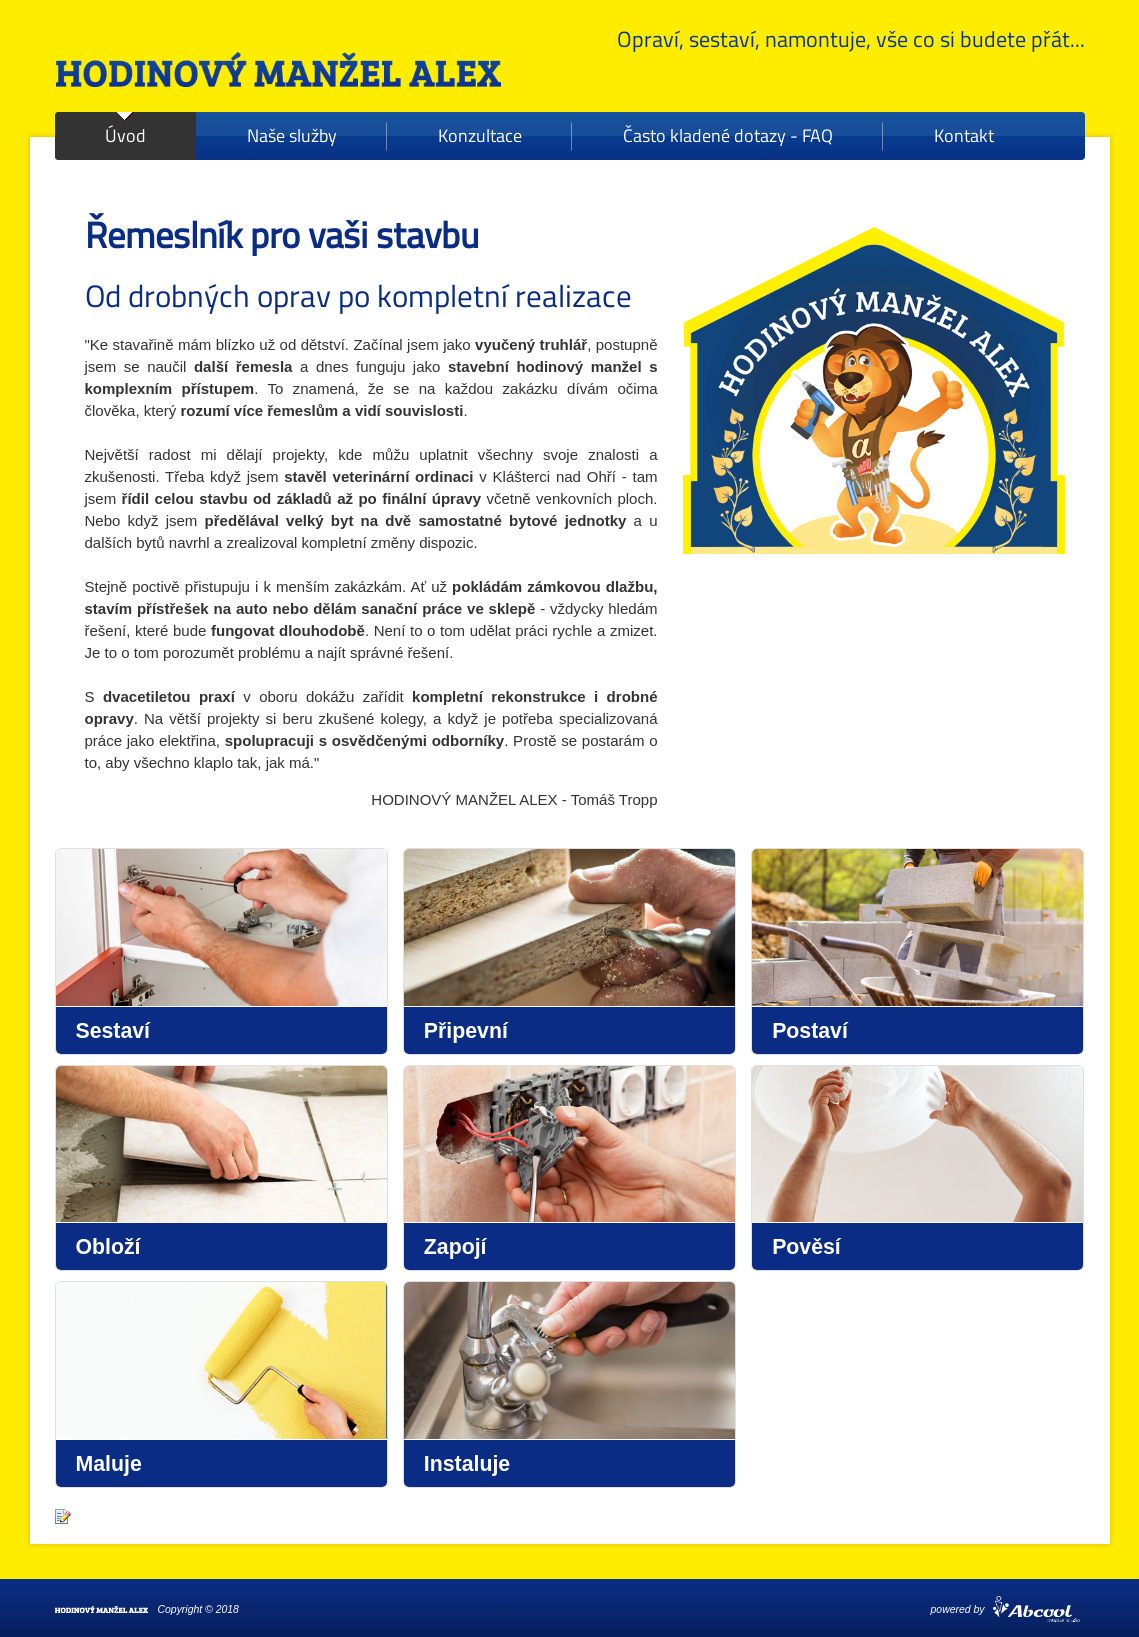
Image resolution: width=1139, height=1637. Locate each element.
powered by (958, 1609)
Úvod (125, 135)
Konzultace (480, 135)
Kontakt (964, 135)
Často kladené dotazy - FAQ (728, 135)
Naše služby (292, 135)
